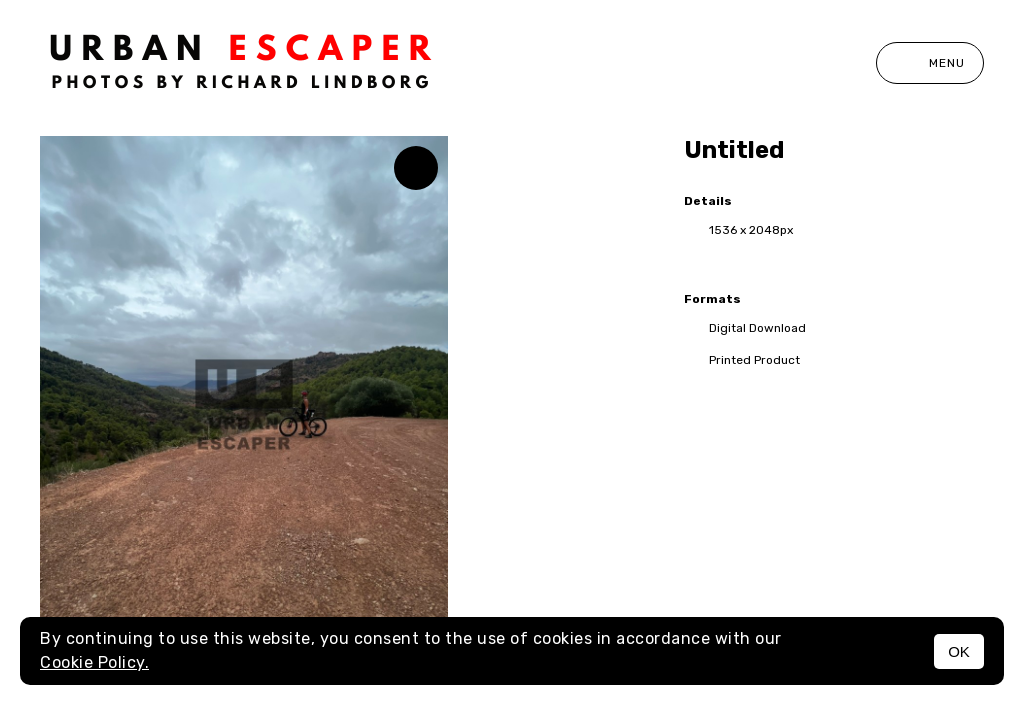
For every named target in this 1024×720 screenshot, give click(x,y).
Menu (930, 63)
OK (959, 651)
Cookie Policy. (94, 662)
